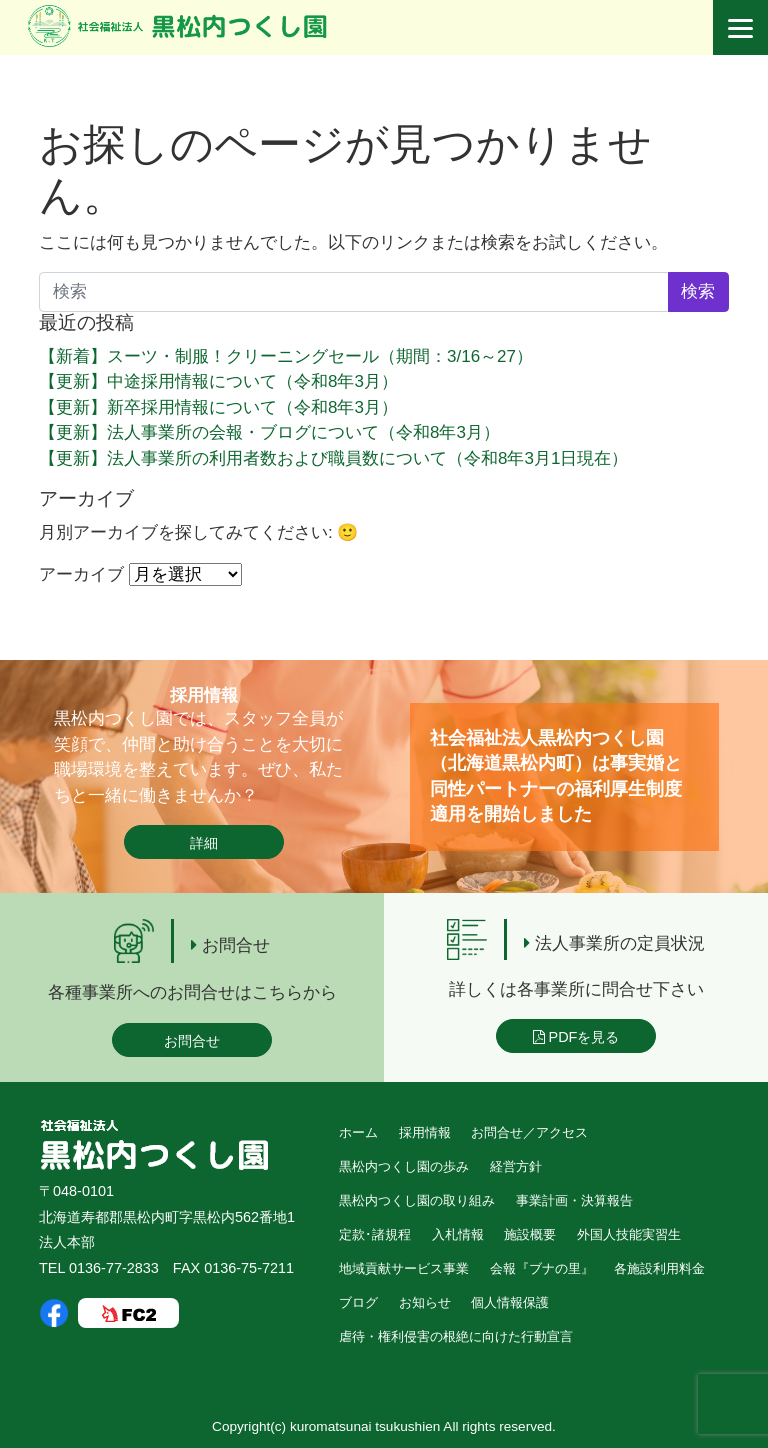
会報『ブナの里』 (542, 1268)
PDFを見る (576, 1037)
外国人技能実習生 (629, 1234)
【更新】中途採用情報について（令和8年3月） (218, 381)
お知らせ (425, 1302)
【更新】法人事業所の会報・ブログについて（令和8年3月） (269, 432)
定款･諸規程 (375, 1234)
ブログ (358, 1302)
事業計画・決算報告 (574, 1200)
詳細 (204, 843)
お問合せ (192, 1041)
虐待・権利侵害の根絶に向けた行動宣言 (456, 1336)
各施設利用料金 (659, 1268)
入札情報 (458, 1234)
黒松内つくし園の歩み (404, 1166)
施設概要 (530, 1234)
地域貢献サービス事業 (404, 1268)
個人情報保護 (510, 1302)
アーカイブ (81, 574)
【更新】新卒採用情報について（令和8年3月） (218, 407)
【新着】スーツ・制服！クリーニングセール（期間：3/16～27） (286, 356)
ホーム (358, 1132)
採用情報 (425, 1132)
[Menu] (740, 27)
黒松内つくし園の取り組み (417, 1200)
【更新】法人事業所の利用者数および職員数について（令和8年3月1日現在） (333, 458)
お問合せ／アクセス (529, 1132)
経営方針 (516, 1166)
